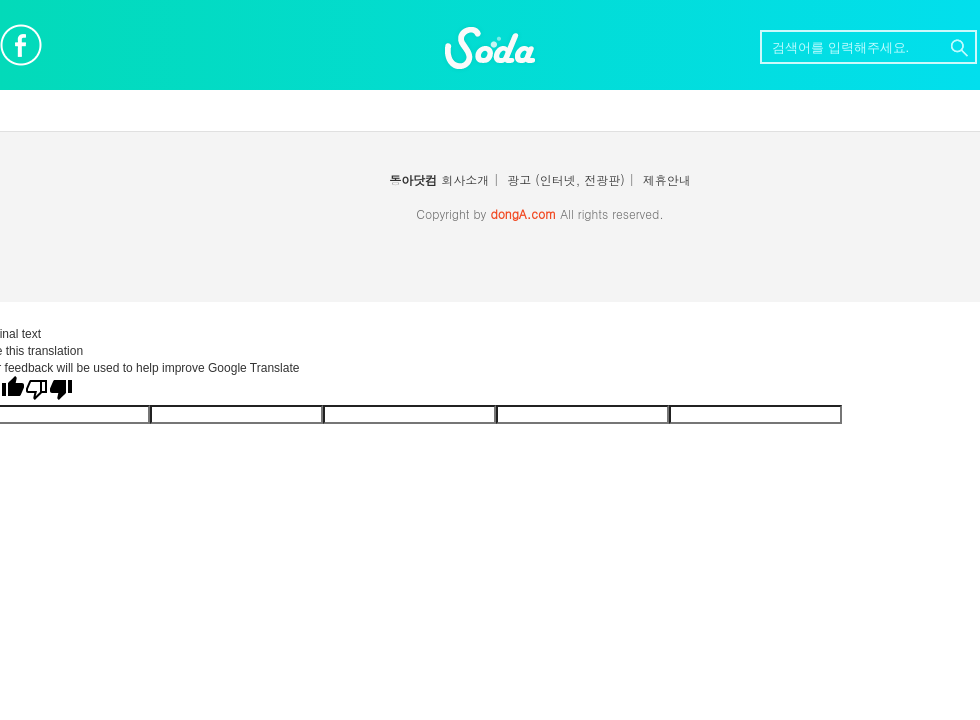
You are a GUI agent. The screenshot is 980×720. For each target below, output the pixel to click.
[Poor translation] (49, 389)
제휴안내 (667, 179)
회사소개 (465, 179)
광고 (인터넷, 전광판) (566, 179)
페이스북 (21, 45)
